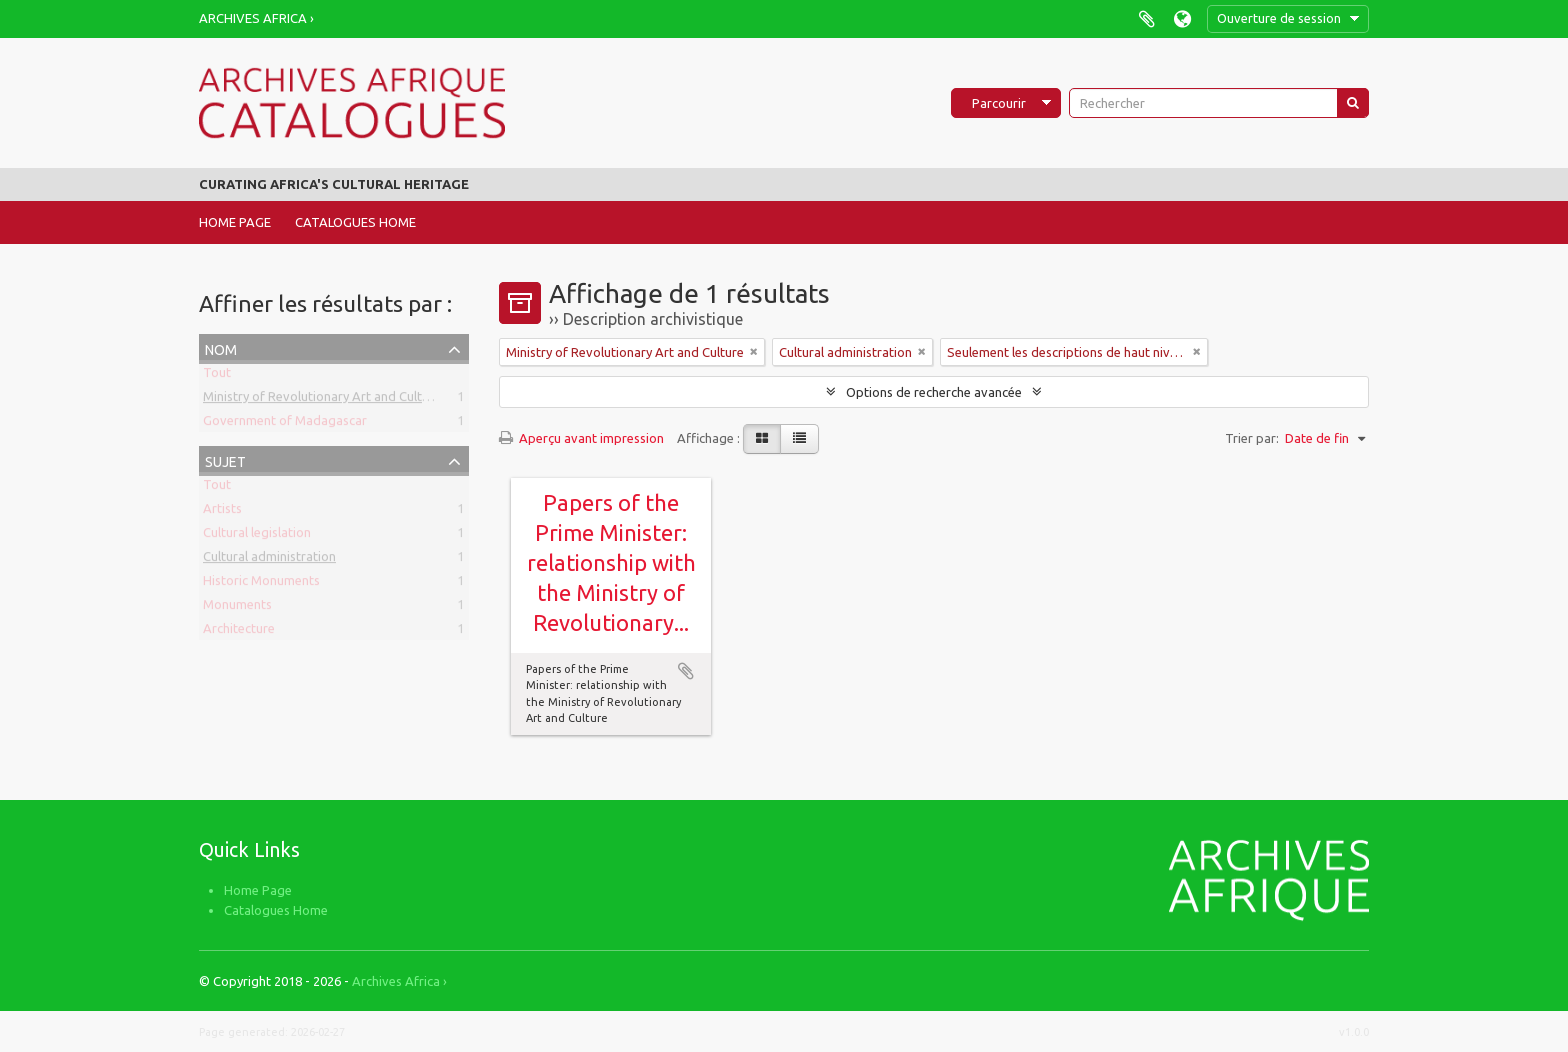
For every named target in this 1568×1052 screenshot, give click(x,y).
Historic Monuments (261, 584)
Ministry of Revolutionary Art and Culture (322, 400)
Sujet (225, 459)
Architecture (239, 632)
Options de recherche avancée (934, 392)
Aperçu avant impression (581, 438)
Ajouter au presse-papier (686, 671)
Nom (221, 347)
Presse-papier (1146, 18)
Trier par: (1252, 438)
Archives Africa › (256, 18)
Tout (217, 376)
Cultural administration (269, 560)
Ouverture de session (1279, 18)
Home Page (235, 222)
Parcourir (999, 103)
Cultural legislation (257, 536)
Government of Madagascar (285, 424)
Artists (222, 512)
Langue (1182, 18)
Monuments (237, 608)
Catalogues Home (355, 222)
